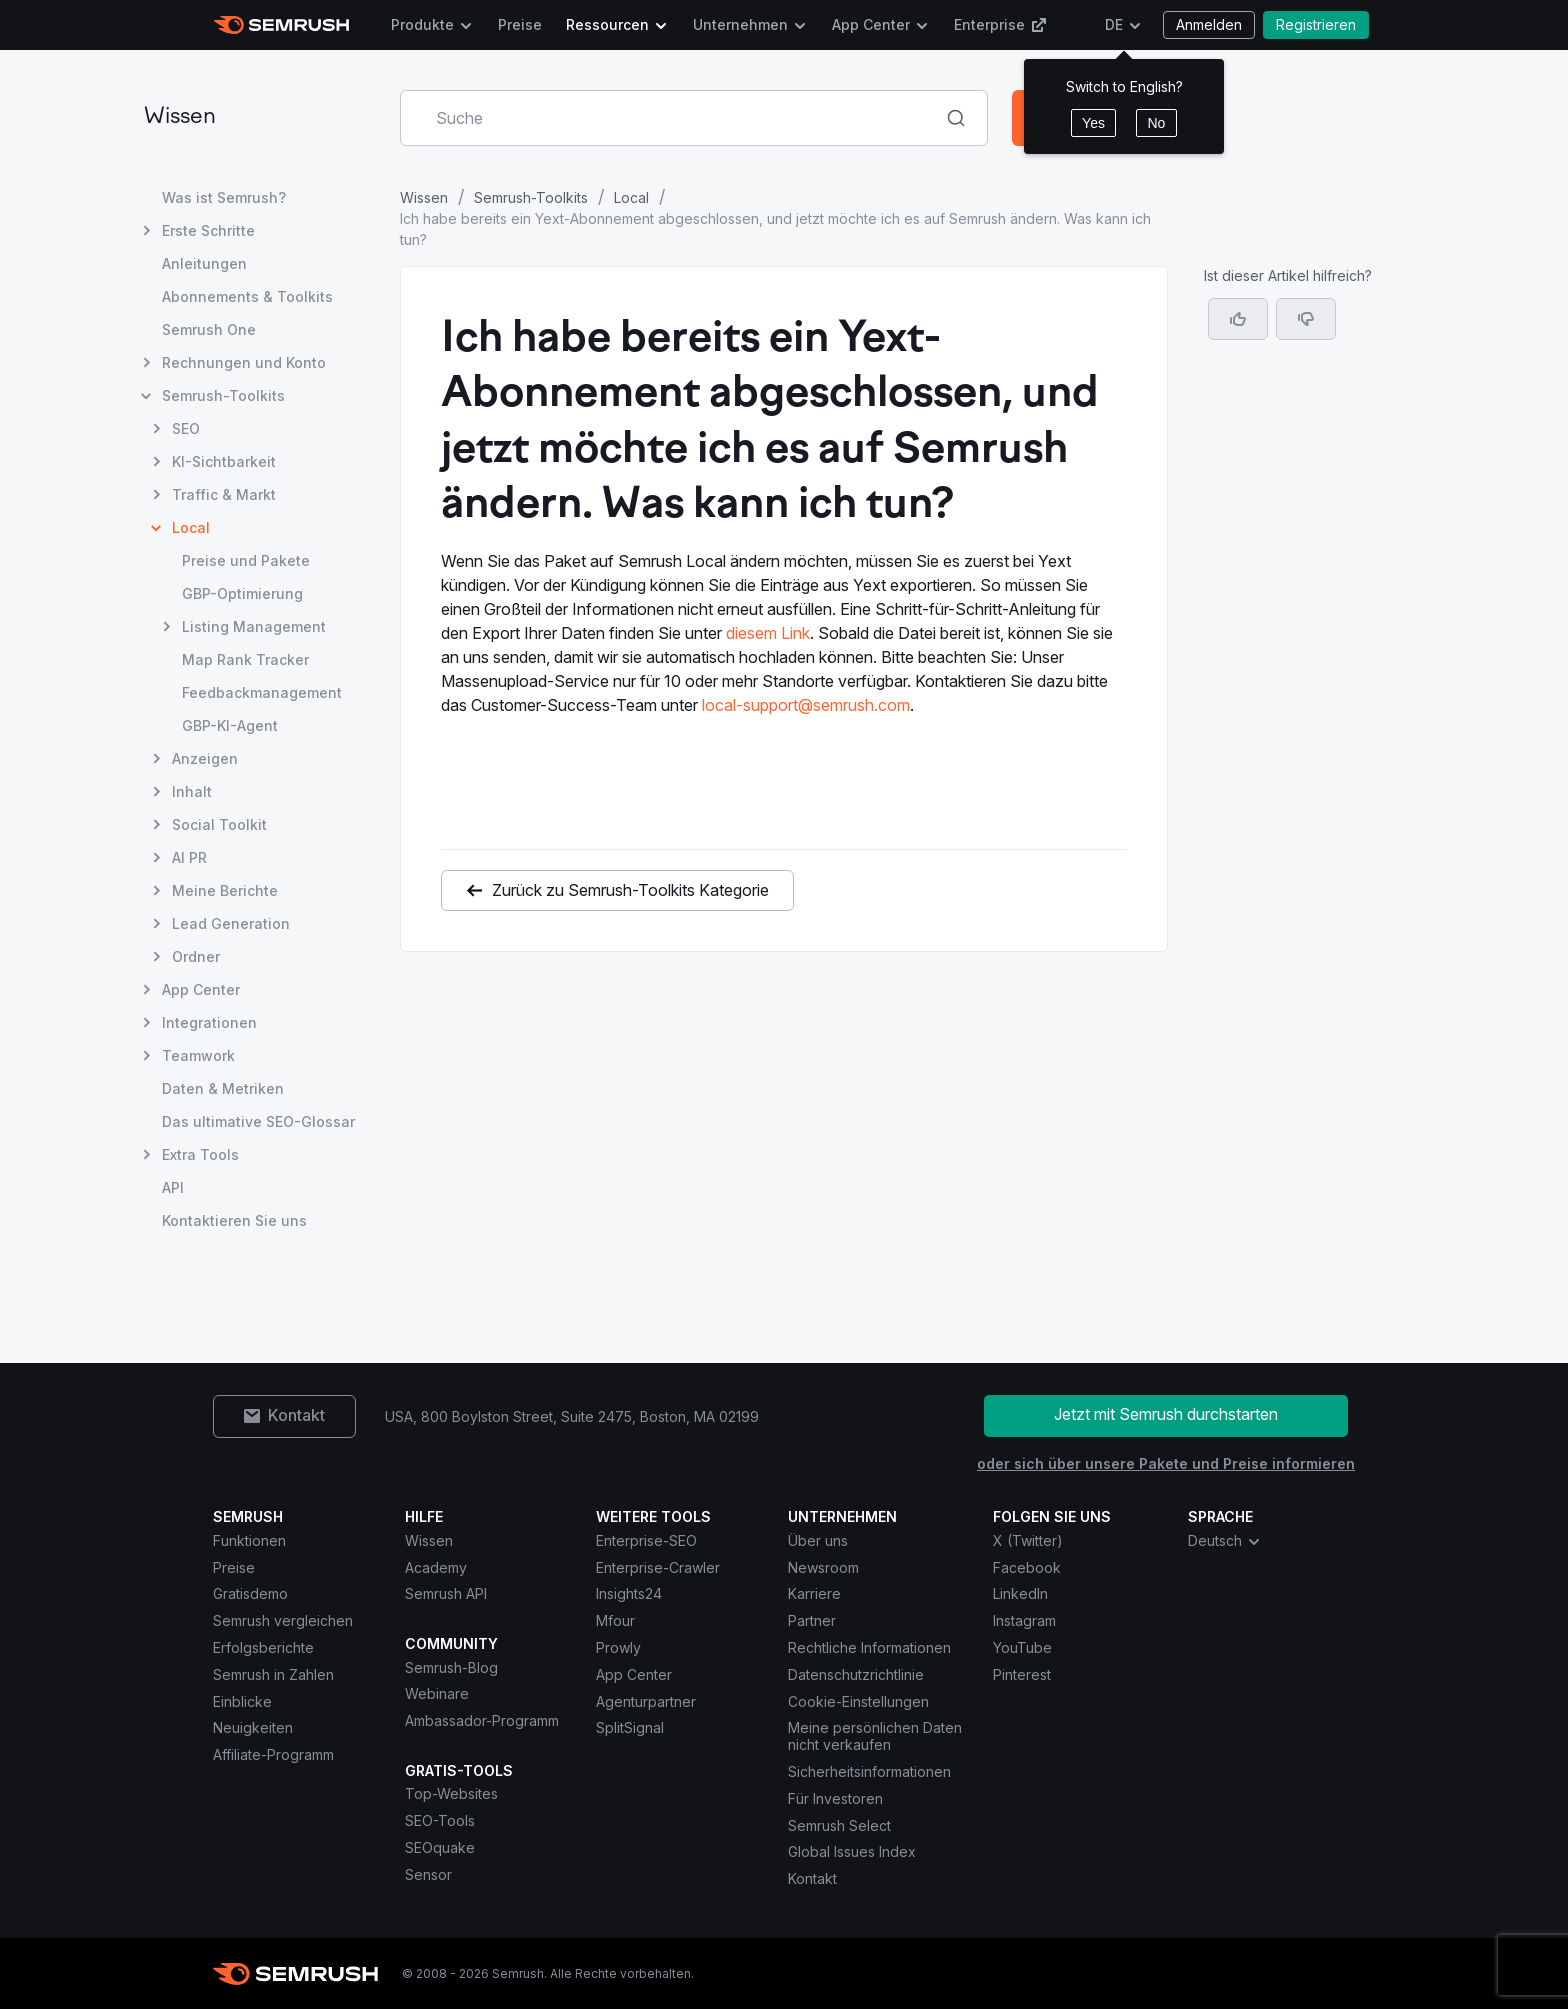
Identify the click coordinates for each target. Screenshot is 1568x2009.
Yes (1093, 123)
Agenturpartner (646, 1701)
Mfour (615, 1620)
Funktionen (249, 1540)
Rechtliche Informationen (869, 1647)
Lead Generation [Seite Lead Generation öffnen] (231, 923)
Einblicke (242, 1701)
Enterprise (1000, 24)
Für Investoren (835, 1798)
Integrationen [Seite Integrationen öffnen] (209, 1022)
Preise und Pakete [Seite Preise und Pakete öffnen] (246, 560)
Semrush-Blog (451, 1667)
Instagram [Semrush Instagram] (1024, 1620)
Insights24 (629, 1593)
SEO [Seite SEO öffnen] (186, 428)
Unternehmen (740, 24)
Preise (520, 24)
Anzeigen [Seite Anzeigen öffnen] (205, 758)
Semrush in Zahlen (273, 1674)
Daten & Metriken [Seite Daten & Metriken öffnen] (223, 1088)
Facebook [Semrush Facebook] (1027, 1567)
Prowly (618, 1647)
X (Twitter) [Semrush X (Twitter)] (1028, 1540)
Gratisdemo (250, 1593)
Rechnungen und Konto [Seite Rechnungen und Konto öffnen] (244, 362)
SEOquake (440, 1847)
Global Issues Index (852, 1851)
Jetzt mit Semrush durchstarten (1166, 1414)
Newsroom (823, 1567)
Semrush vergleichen (283, 1620)
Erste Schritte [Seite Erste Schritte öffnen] (208, 230)
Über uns (818, 1540)
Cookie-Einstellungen (858, 1701)
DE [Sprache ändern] (1114, 24)
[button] (1306, 319)
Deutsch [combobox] (1225, 1541)
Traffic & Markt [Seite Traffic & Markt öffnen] (224, 494)
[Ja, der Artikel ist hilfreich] (1238, 319)
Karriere (814, 1593)
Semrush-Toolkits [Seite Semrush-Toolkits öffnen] (223, 395)
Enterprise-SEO (646, 1540)
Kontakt (812, 1878)
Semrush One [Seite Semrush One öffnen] (209, 329)
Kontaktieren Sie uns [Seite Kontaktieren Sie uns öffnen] (234, 1220)
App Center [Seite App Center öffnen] (201, 989)
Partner (812, 1620)
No (1156, 123)
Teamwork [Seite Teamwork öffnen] (198, 1055)
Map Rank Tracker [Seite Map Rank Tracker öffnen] (245, 659)
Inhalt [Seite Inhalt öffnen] (192, 791)
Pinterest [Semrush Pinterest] (1022, 1674)
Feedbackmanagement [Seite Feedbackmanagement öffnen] (262, 692)
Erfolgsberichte (263, 1647)
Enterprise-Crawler (658, 1567)
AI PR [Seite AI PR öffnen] (189, 857)
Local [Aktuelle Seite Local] (191, 527)
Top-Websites (451, 1793)
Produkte (422, 24)
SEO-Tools (440, 1820)
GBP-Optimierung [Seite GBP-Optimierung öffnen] (242, 593)
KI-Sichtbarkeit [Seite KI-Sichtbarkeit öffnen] (224, 461)
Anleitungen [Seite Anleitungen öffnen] (204, 263)
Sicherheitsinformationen (869, 1771)
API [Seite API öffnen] (173, 1187)
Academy (436, 1567)
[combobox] (672, 118)
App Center (871, 24)
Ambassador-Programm (482, 1720)
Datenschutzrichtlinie (856, 1674)
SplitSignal (630, 1727)
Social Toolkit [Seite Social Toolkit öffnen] (219, 824)
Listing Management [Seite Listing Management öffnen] (254, 626)
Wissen (180, 117)
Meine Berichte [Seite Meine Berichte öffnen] (225, 890)
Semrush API (446, 1593)
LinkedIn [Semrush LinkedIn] (1020, 1593)
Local (631, 197)
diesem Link (768, 633)
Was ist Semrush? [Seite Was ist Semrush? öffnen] (224, 197)
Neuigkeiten (253, 1727)
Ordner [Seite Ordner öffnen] (196, 956)
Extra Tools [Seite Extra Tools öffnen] (200, 1154)
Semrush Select (839, 1825)
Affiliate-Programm (273, 1754)
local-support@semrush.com (806, 705)
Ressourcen (607, 24)
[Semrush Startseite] (281, 25)
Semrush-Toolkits (531, 197)
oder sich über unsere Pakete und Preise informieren (1166, 1463)
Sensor (428, 1874)
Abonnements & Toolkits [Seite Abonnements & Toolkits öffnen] (247, 296)
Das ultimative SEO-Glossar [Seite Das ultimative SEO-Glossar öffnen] (258, 1121)
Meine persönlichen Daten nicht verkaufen (875, 1736)
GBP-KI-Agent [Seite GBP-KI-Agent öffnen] (230, 725)
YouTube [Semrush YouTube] (1022, 1647)
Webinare (437, 1693)
